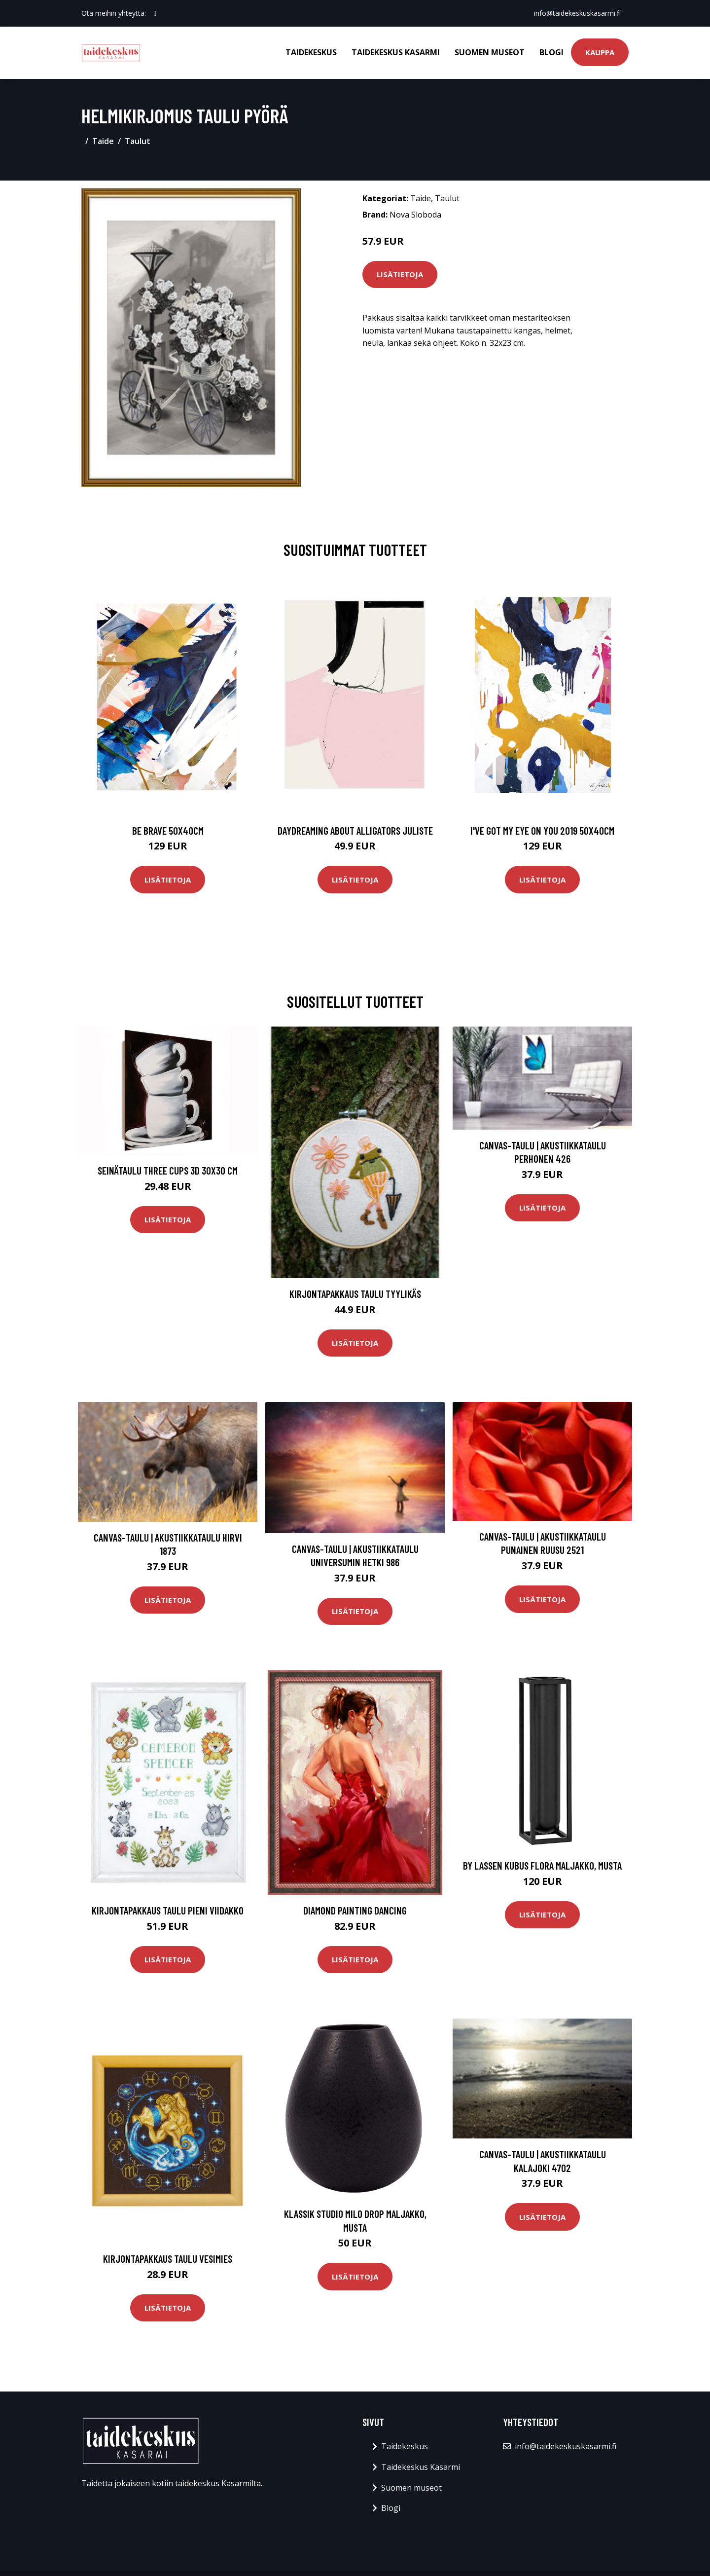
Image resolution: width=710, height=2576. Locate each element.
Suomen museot (490, 52)
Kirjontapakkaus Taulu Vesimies (167, 2258)
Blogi (551, 52)
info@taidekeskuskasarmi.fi (577, 13)
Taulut (137, 141)
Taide (103, 141)
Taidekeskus (311, 52)
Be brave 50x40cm (168, 830)
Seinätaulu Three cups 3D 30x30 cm (168, 1170)
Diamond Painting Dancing (355, 1910)
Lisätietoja (400, 274)
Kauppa (599, 52)
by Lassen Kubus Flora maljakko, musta (542, 1865)
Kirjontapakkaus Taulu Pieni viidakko (168, 1910)
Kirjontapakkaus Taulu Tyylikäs (355, 1294)
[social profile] (155, 13)
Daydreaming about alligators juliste (355, 830)
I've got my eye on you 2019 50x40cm (542, 830)
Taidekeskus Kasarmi (396, 52)
